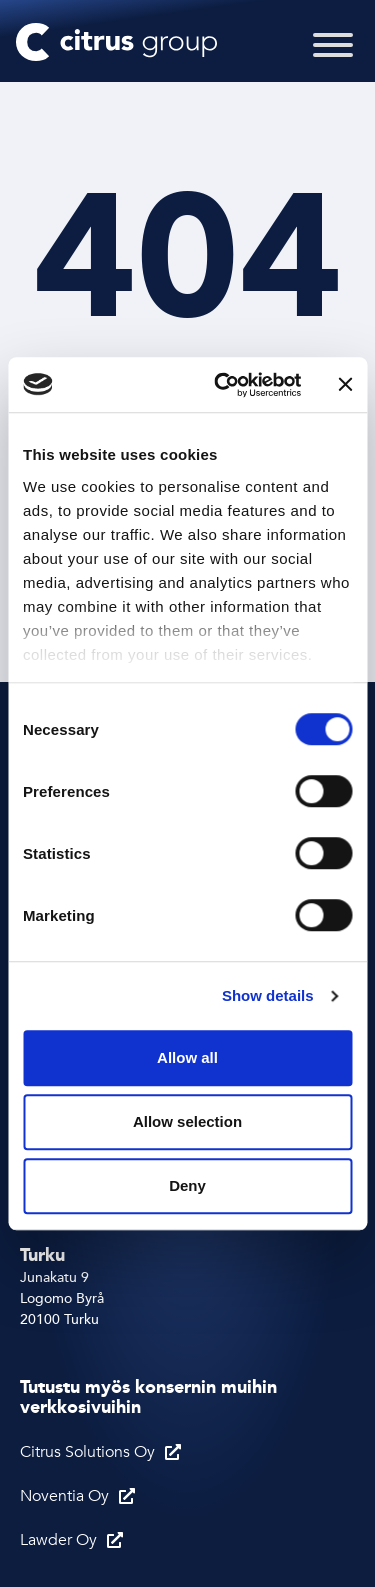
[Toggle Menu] (333, 57)
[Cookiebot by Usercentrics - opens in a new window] (223, 385)
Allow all (187, 1057)
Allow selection (187, 1121)
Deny (187, 1185)
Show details (268, 995)
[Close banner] (345, 385)
